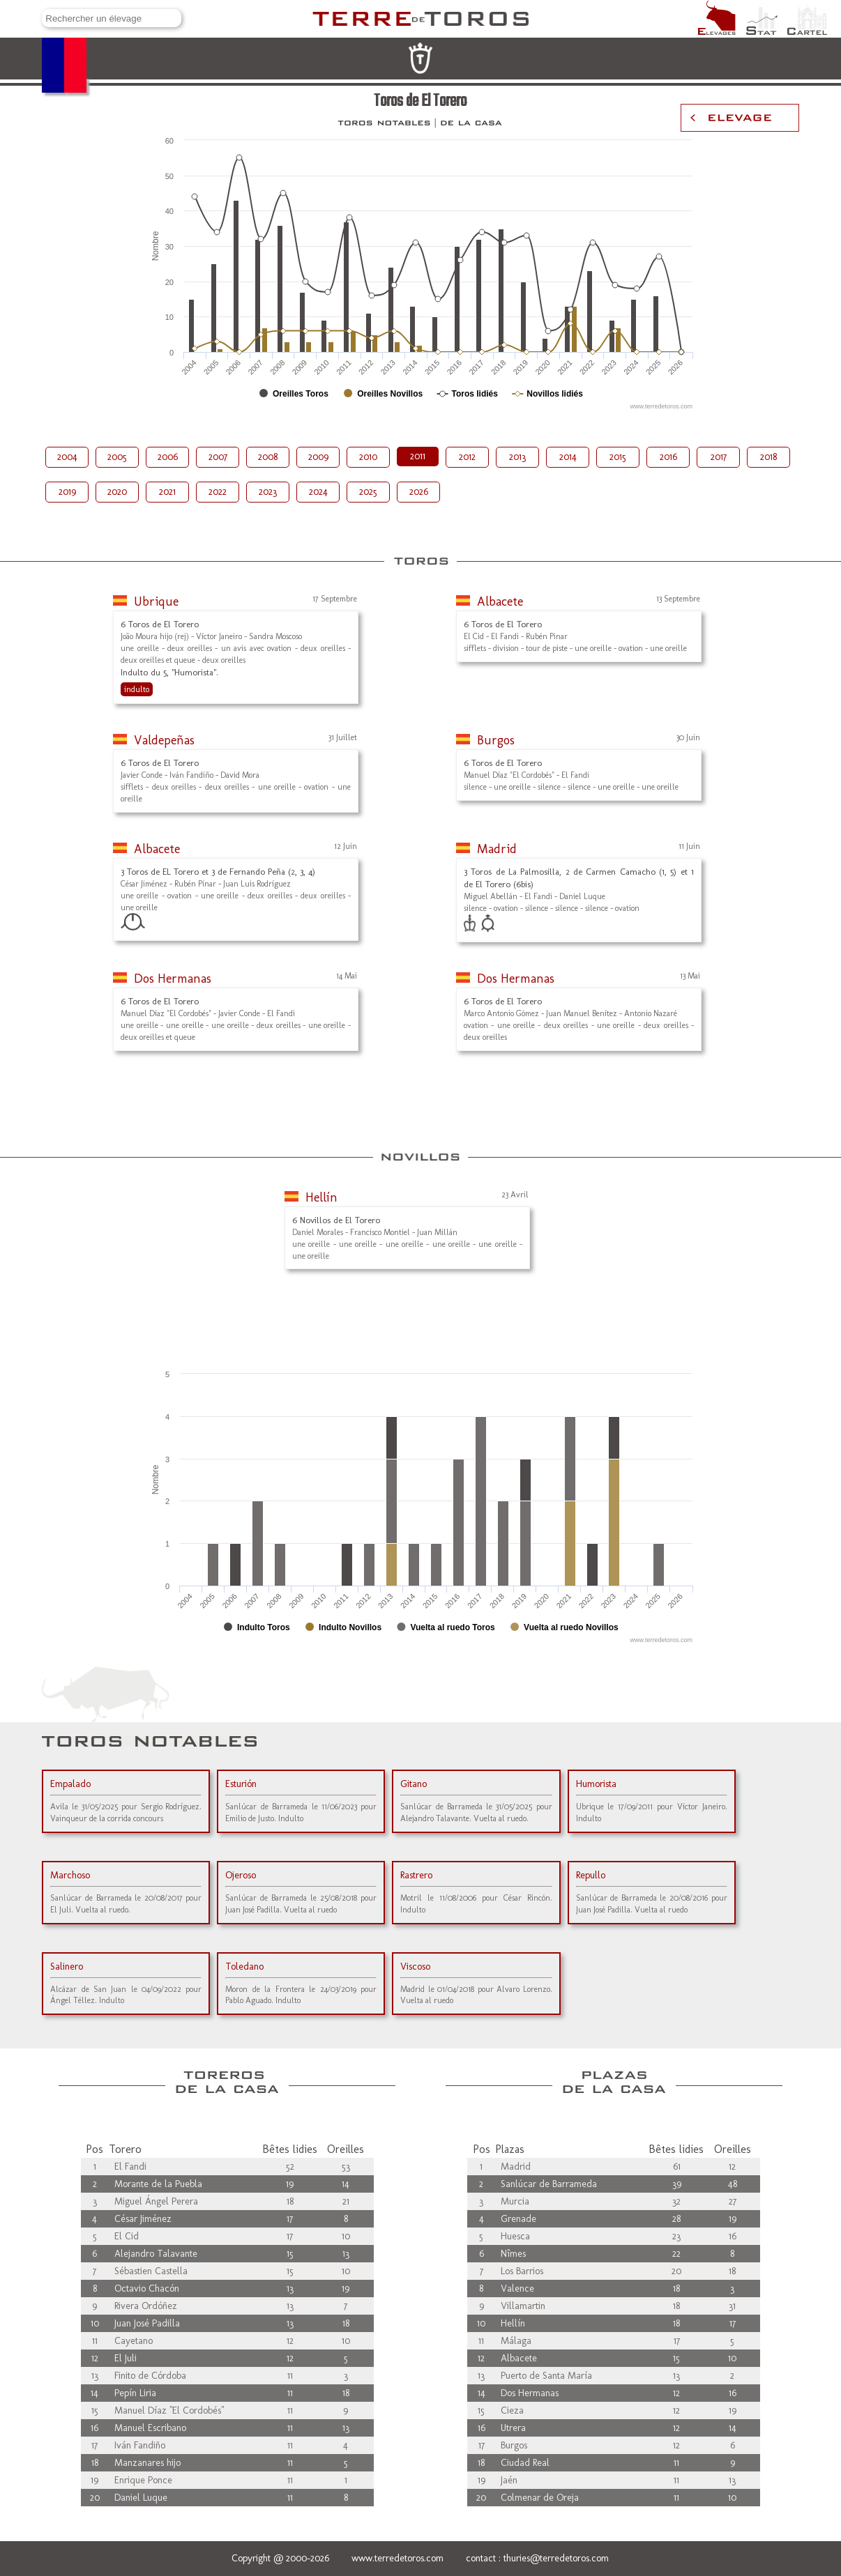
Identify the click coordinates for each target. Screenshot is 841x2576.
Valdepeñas (164, 740)
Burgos (496, 740)
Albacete (500, 601)
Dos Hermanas (172, 978)
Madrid (497, 849)
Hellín (321, 1197)
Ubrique (156, 601)
